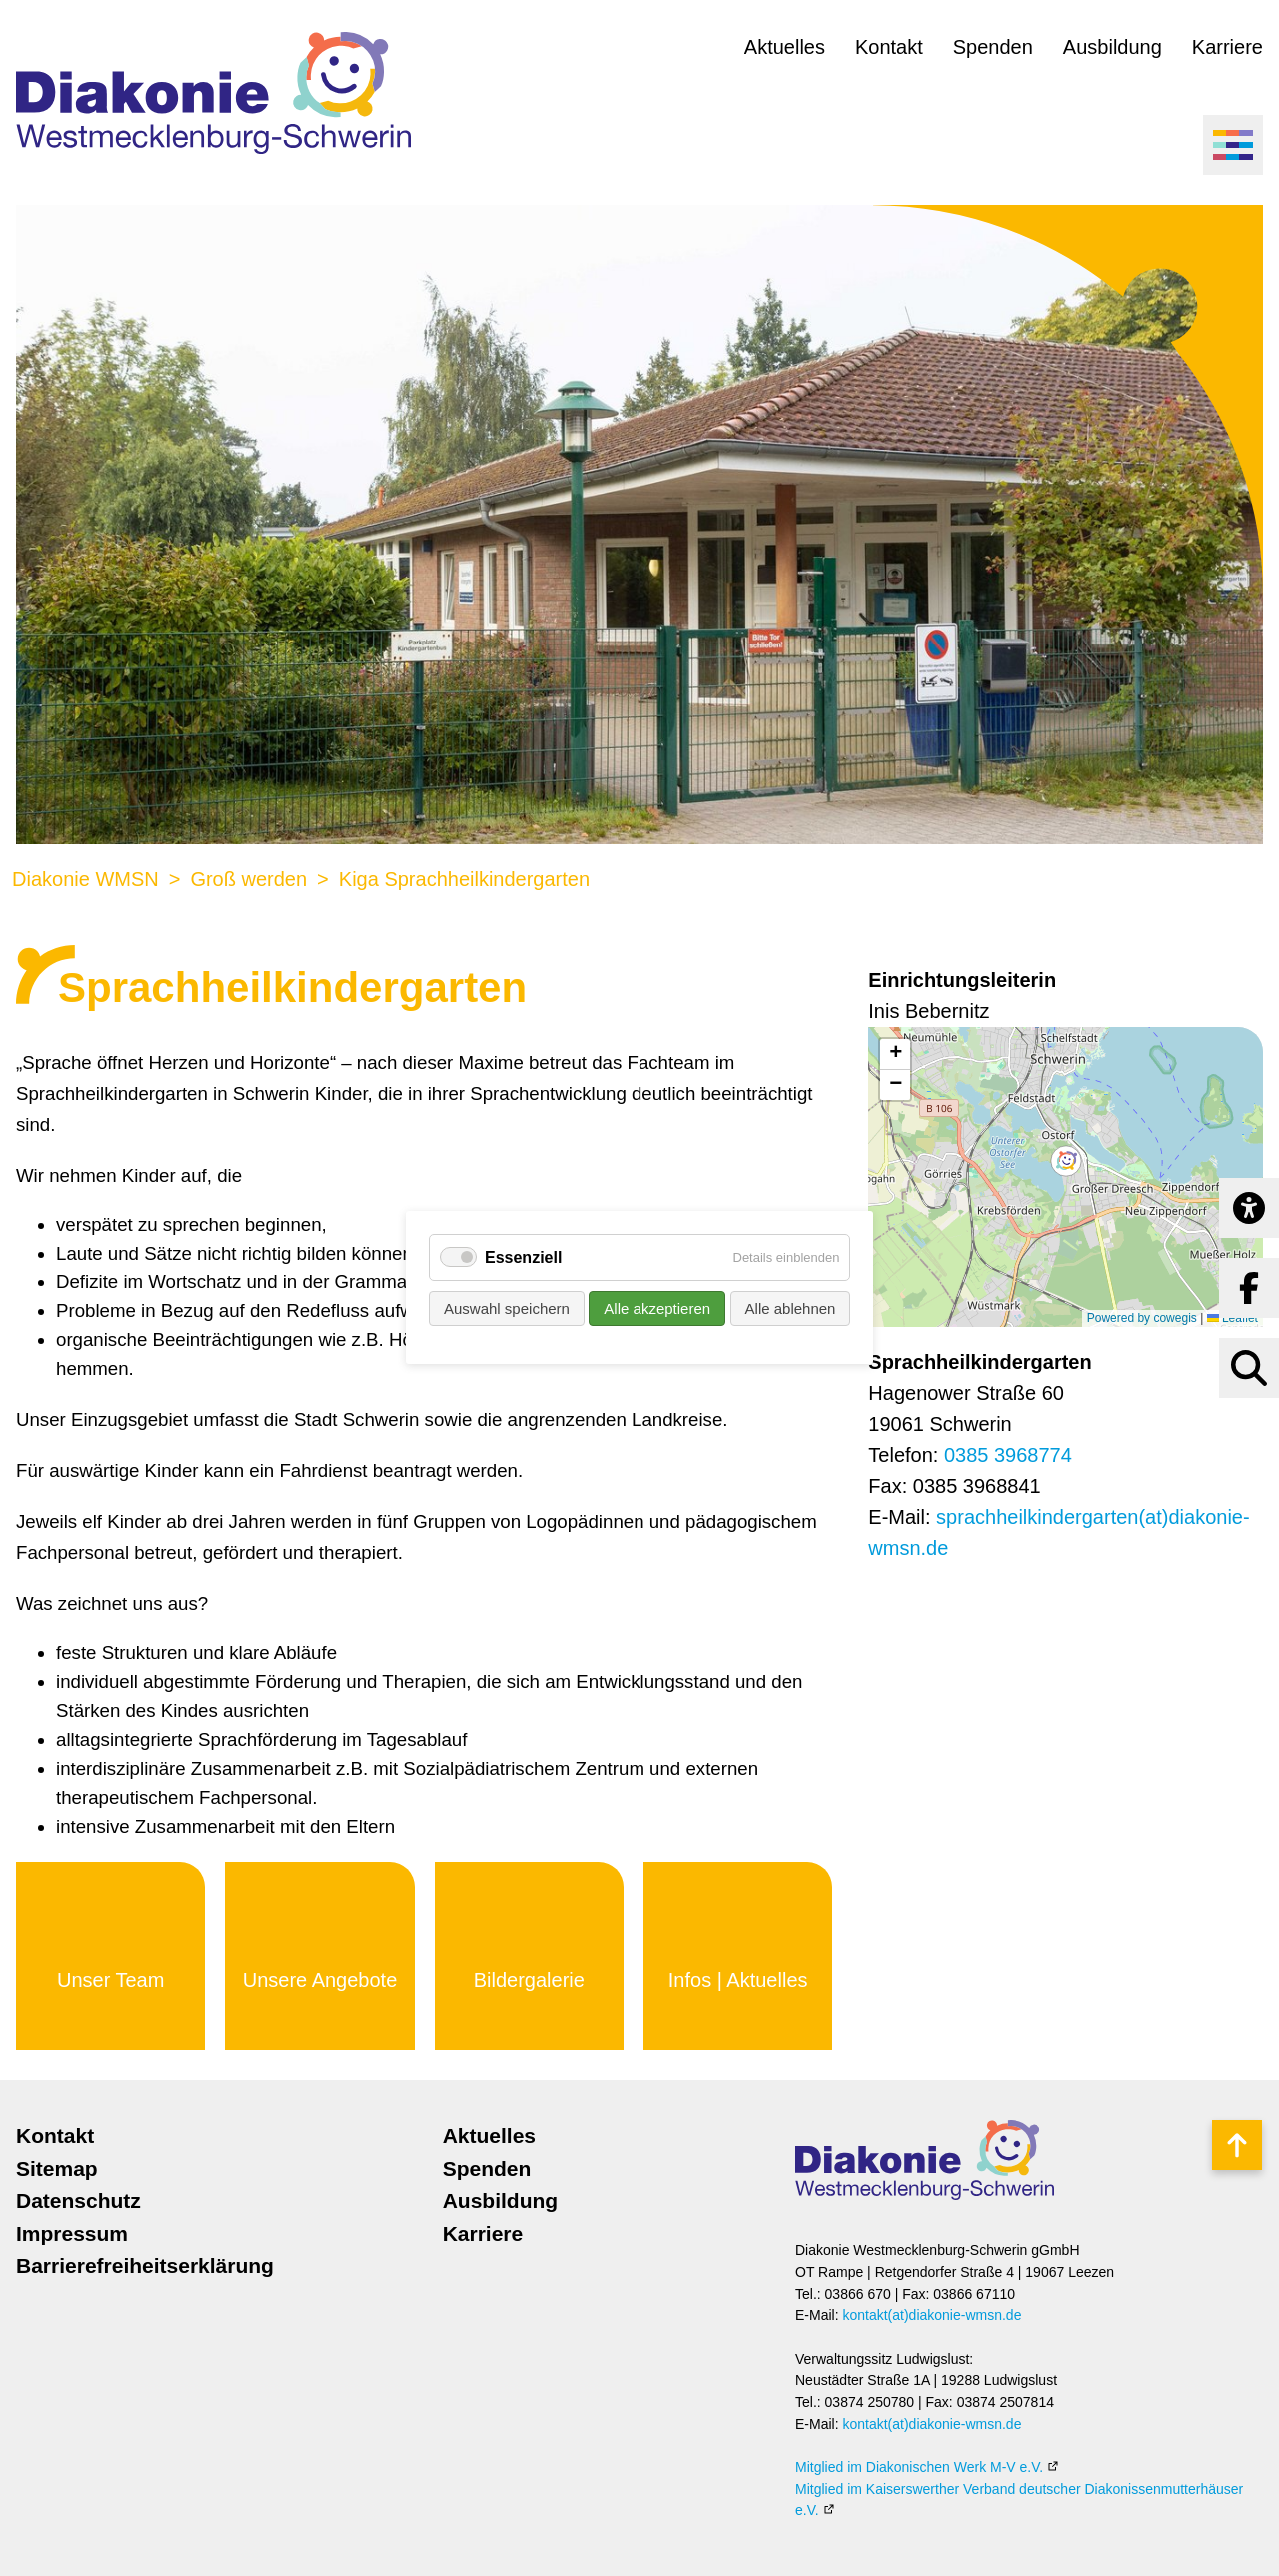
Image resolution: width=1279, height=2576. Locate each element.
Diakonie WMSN (85, 879)
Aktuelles (784, 47)
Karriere (1227, 47)
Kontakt (889, 47)
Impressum (72, 2233)
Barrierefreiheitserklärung (145, 2265)
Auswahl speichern (507, 1309)
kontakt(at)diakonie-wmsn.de (931, 2315)
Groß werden (248, 879)
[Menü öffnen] (1233, 145)
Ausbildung (1112, 47)
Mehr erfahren (110, 1956)
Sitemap (57, 2168)
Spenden (993, 47)
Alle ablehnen (789, 1309)
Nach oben (1236, 2145)
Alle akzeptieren (657, 1309)
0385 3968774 (1008, 1455)
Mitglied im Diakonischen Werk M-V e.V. (919, 2467)
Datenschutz (78, 2200)
